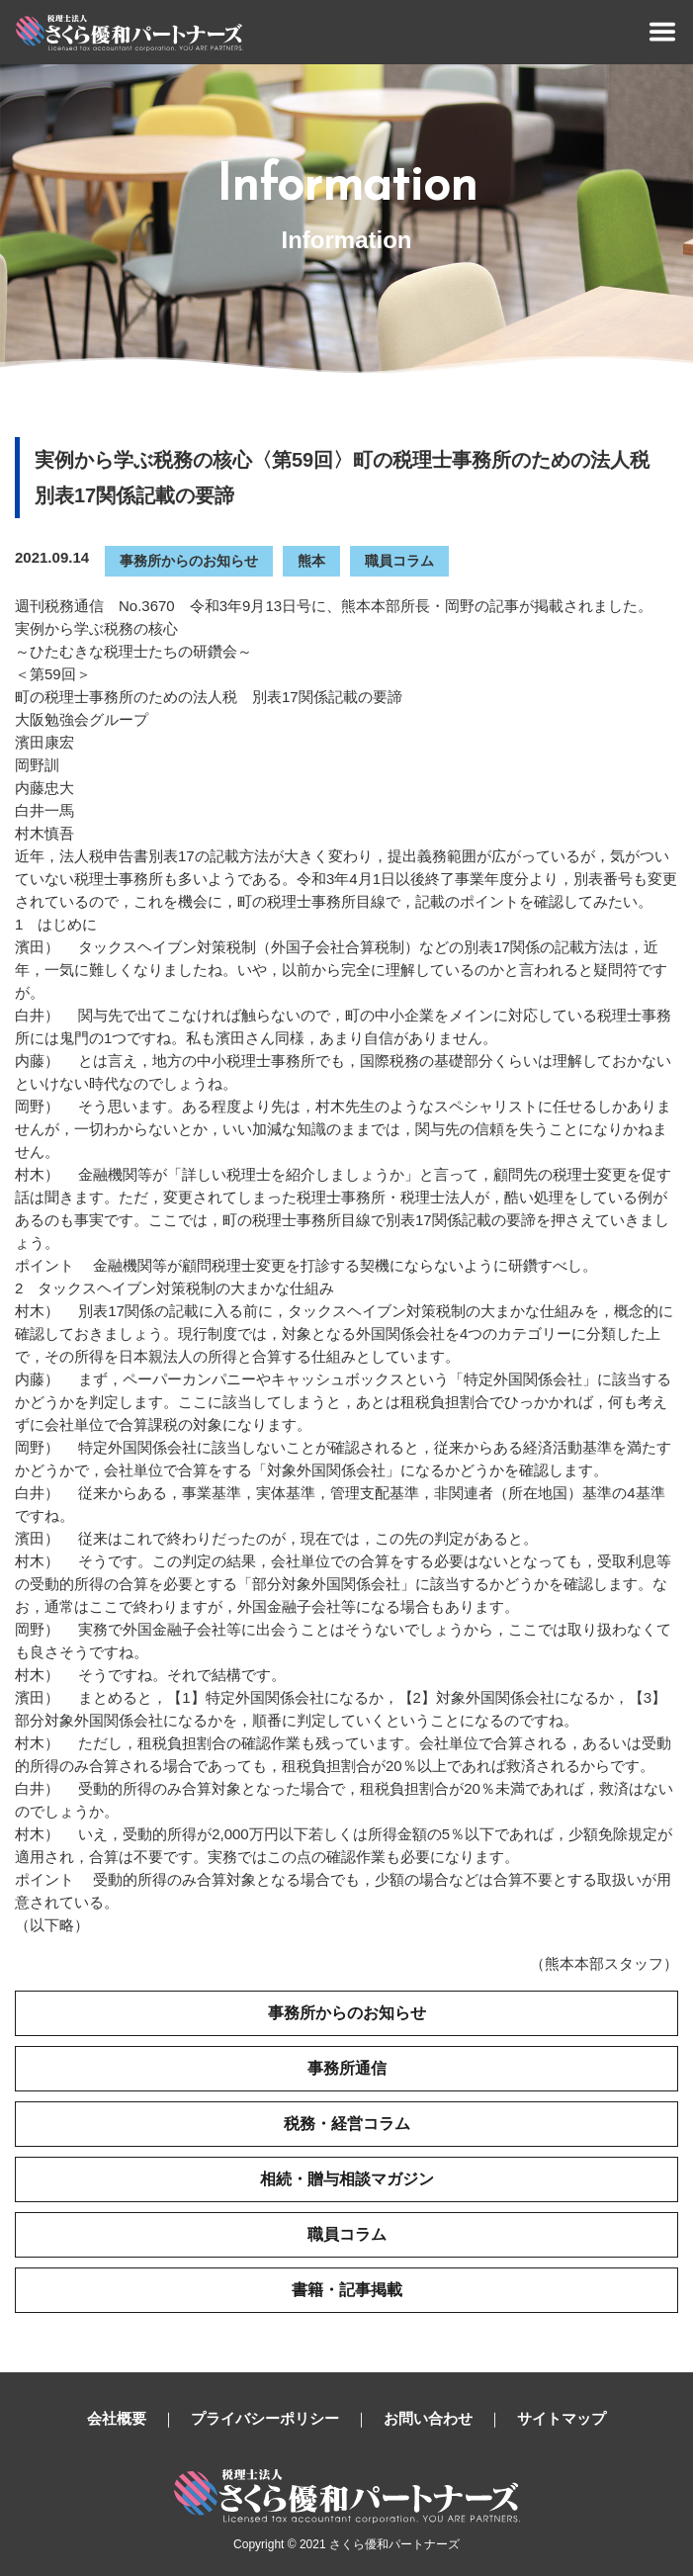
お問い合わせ (428, 2418)
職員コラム (399, 561)
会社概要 (116, 2418)
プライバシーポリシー (265, 2418)
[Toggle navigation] (662, 31)
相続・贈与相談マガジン (347, 2179)
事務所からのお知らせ (189, 561)
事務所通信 (347, 2068)
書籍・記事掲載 (347, 2289)
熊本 (311, 561)
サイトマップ (561, 2418)
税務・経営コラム (347, 2123)
